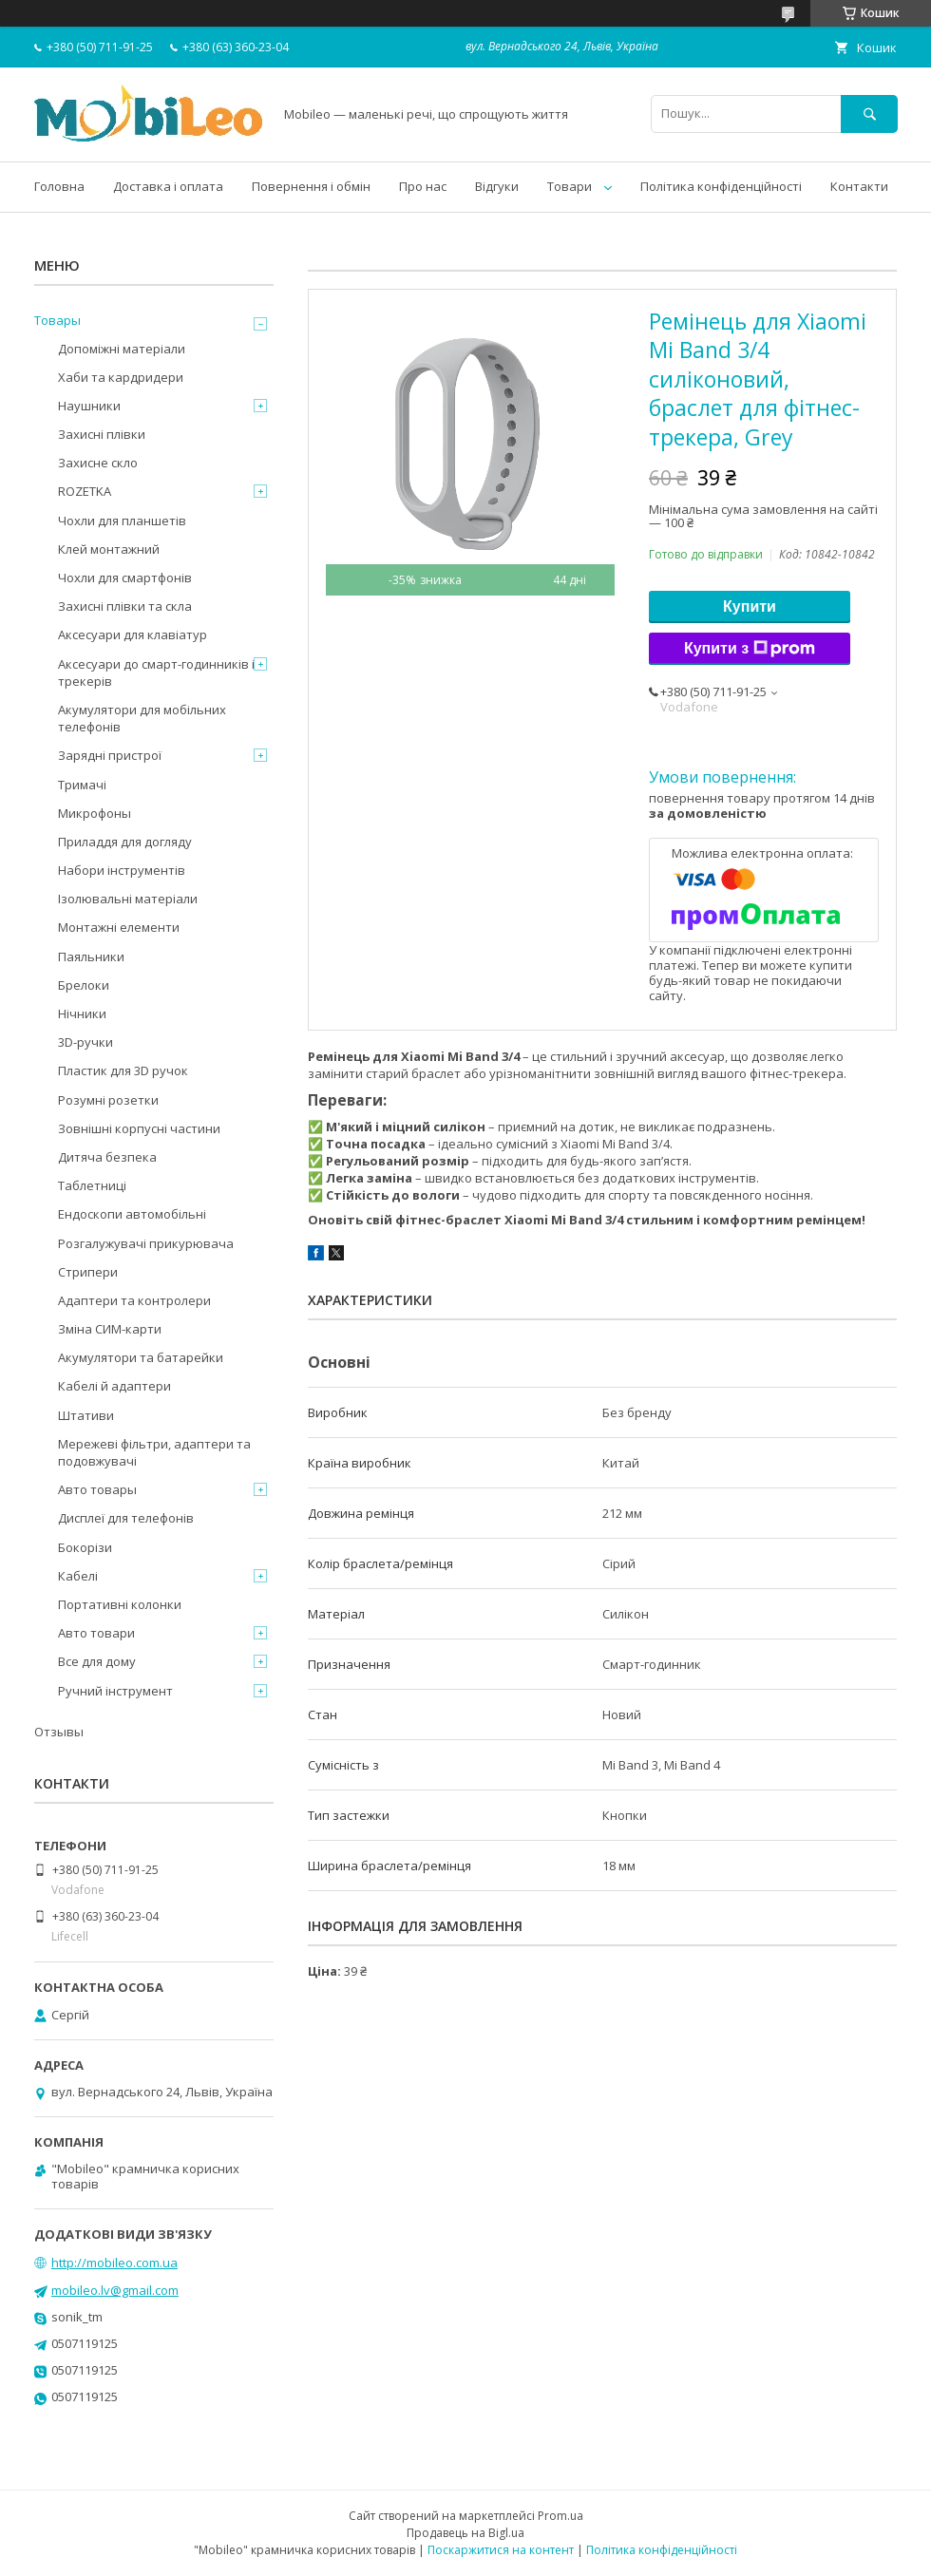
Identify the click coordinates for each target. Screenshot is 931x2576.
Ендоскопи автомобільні (132, 1213)
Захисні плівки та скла (125, 606)
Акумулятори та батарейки (140, 1357)
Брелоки (83, 985)
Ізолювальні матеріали (128, 898)
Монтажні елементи (119, 927)
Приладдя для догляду (125, 841)
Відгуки (497, 186)
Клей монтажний (109, 549)
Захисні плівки (101, 434)
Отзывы (59, 1731)
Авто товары (97, 1489)
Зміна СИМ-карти (110, 1328)
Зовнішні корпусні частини (139, 1128)
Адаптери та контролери (134, 1300)
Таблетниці (92, 1185)
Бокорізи (85, 1547)
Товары (57, 320)
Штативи (86, 1415)
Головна (59, 186)
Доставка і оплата (168, 186)
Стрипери (88, 1271)
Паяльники (91, 956)
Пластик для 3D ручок (123, 1070)
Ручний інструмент (115, 1690)
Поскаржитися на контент (501, 2550)
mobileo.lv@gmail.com (115, 2290)
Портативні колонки (119, 1604)
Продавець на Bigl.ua (465, 2533)
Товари (569, 186)
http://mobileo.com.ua (114, 2262)
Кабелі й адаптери (114, 1385)
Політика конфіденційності (721, 186)
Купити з (749, 648)
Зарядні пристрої (110, 755)
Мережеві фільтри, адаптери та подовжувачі (154, 1452)
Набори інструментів (121, 870)
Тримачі (82, 784)
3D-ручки (85, 1042)
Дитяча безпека (107, 1156)
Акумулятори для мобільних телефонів (142, 718)
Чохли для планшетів (122, 520)
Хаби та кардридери (120, 377)
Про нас (422, 186)
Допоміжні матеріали (121, 348)
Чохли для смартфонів (125, 577)
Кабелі (78, 1575)
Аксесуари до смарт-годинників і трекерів (156, 672)
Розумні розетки (108, 1099)
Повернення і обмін (311, 186)
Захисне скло (98, 462)
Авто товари (96, 1632)
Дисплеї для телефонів (126, 1517)
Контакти (859, 186)
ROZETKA (84, 491)
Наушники (89, 405)
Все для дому (97, 1661)
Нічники (82, 1013)
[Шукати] (869, 113)
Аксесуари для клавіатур (132, 634)
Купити (749, 606)
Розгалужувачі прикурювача (146, 1243)
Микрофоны (94, 813)
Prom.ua (560, 2516)
